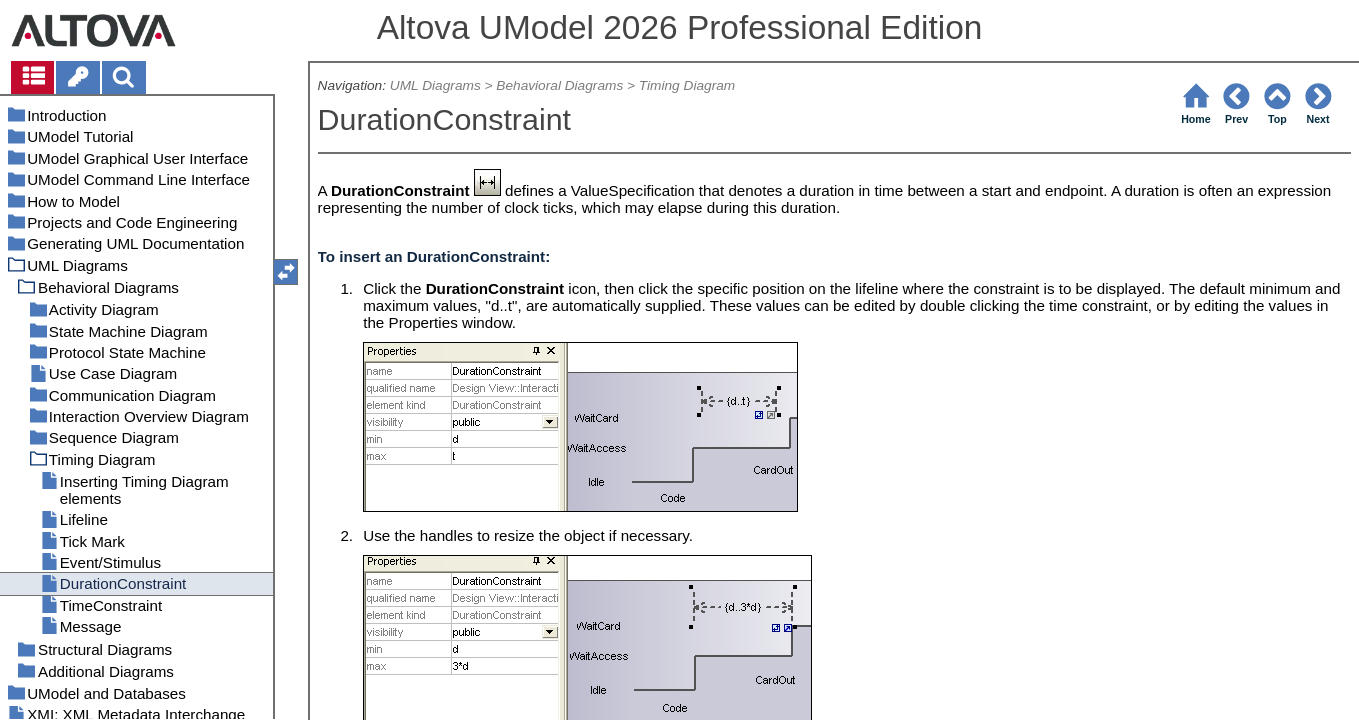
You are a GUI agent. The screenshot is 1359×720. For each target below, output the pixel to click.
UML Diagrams (435, 85)
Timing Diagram (687, 85)
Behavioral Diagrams (559, 85)
